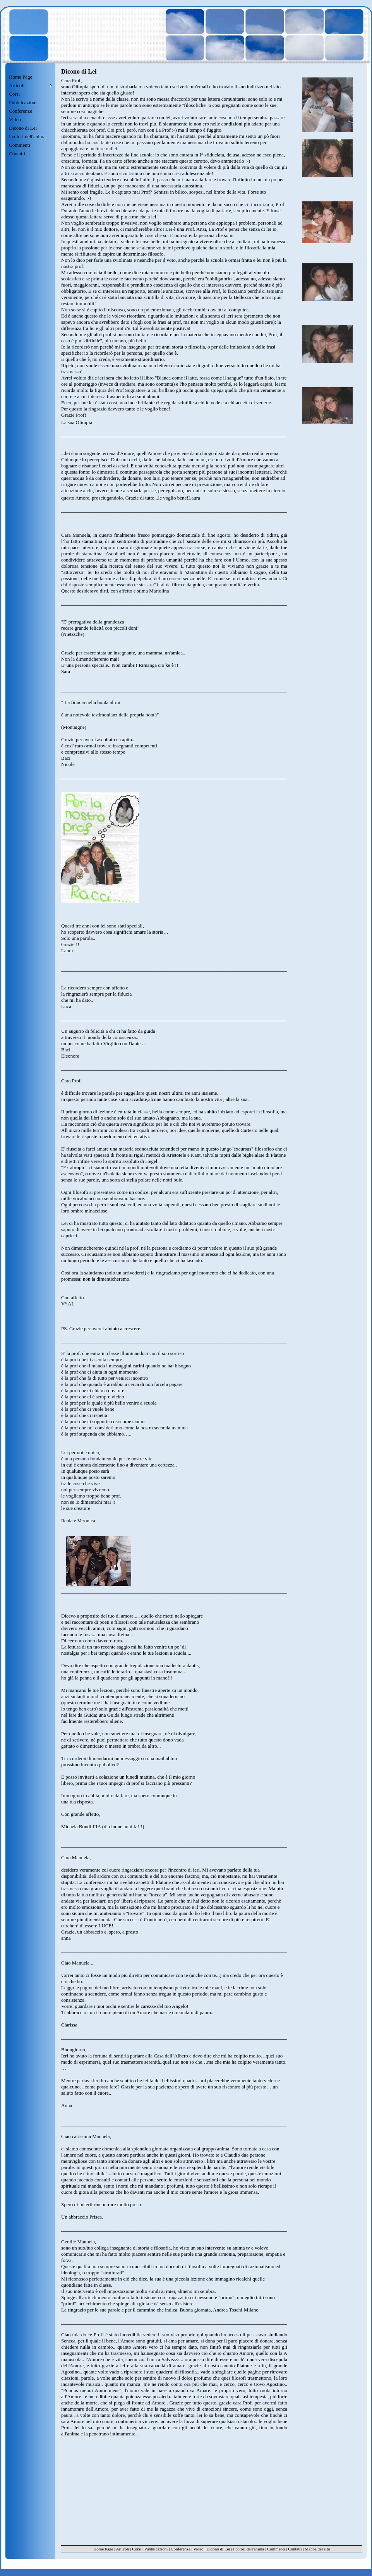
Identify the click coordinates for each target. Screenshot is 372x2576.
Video (15, 119)
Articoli (122, 2549)
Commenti (19, 145)
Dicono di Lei (23, 128)
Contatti (17, 153)
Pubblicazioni (23, 102)
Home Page (20, 77)
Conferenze (20, 111)
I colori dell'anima (27, 136)
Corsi (14, 94)
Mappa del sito (317, 2549)
